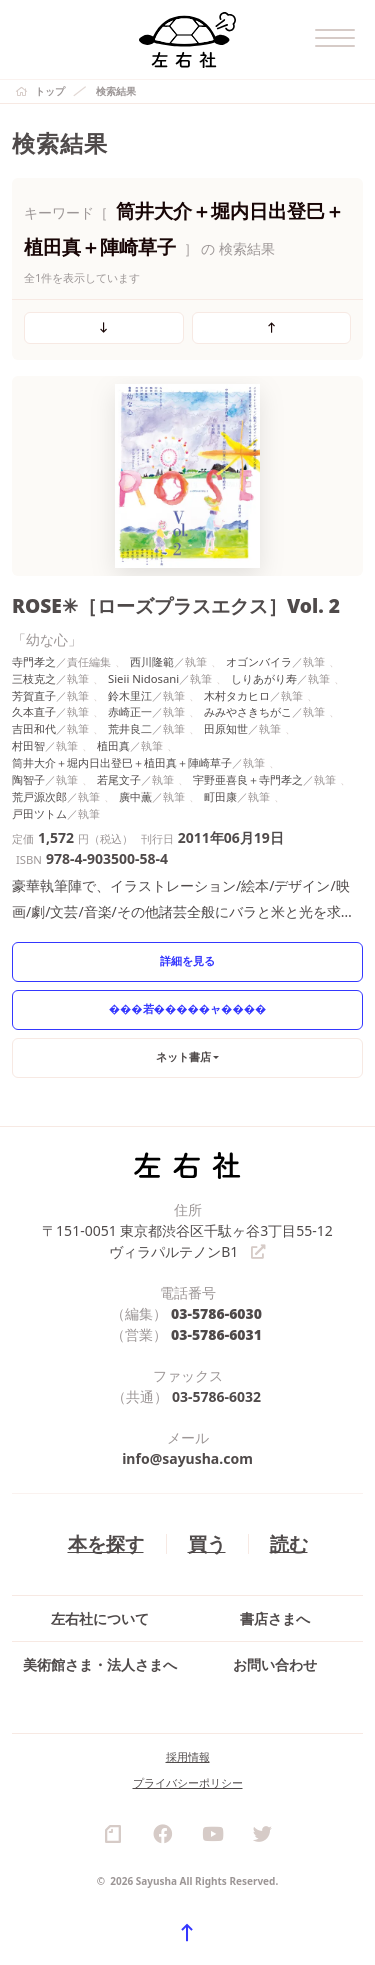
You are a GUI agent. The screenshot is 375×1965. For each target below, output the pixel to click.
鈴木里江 (130, 695)
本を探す (106, 1544)
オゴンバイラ (259, 661)
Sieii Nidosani (143, 678)
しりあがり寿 (264, 678)
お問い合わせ (275, 1664)
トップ (50, 91)
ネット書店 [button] (183, 1056)
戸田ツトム (39, 813)
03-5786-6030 (216, 1314)
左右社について (100, 1618)
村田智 (28, 745)
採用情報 (188, 1756)
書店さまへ (275, 1618)
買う (207, 1544)
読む (289, 1544)
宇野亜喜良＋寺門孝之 (248, 779)
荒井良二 (130, 728)
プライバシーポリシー (188, 1782)
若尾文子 (119, 779)
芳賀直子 (34, 695)
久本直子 (34, 711)
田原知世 (226, 728)
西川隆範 (152, 661)
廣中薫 (135, 796)
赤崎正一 (130, 711)
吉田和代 (34, 728)
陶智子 (28, 779)
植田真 (113, 745)
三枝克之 (34, 678)
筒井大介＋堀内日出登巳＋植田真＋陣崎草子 (122, 762)
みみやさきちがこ (248, 711)
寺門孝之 (34, 661)
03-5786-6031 (216, 1335)
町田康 (220, 796)
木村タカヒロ (237, 695)
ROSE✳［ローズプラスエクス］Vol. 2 (176, 605)
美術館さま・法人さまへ (100, 1664)
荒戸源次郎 (39, 796)
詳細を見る (187, 960)
